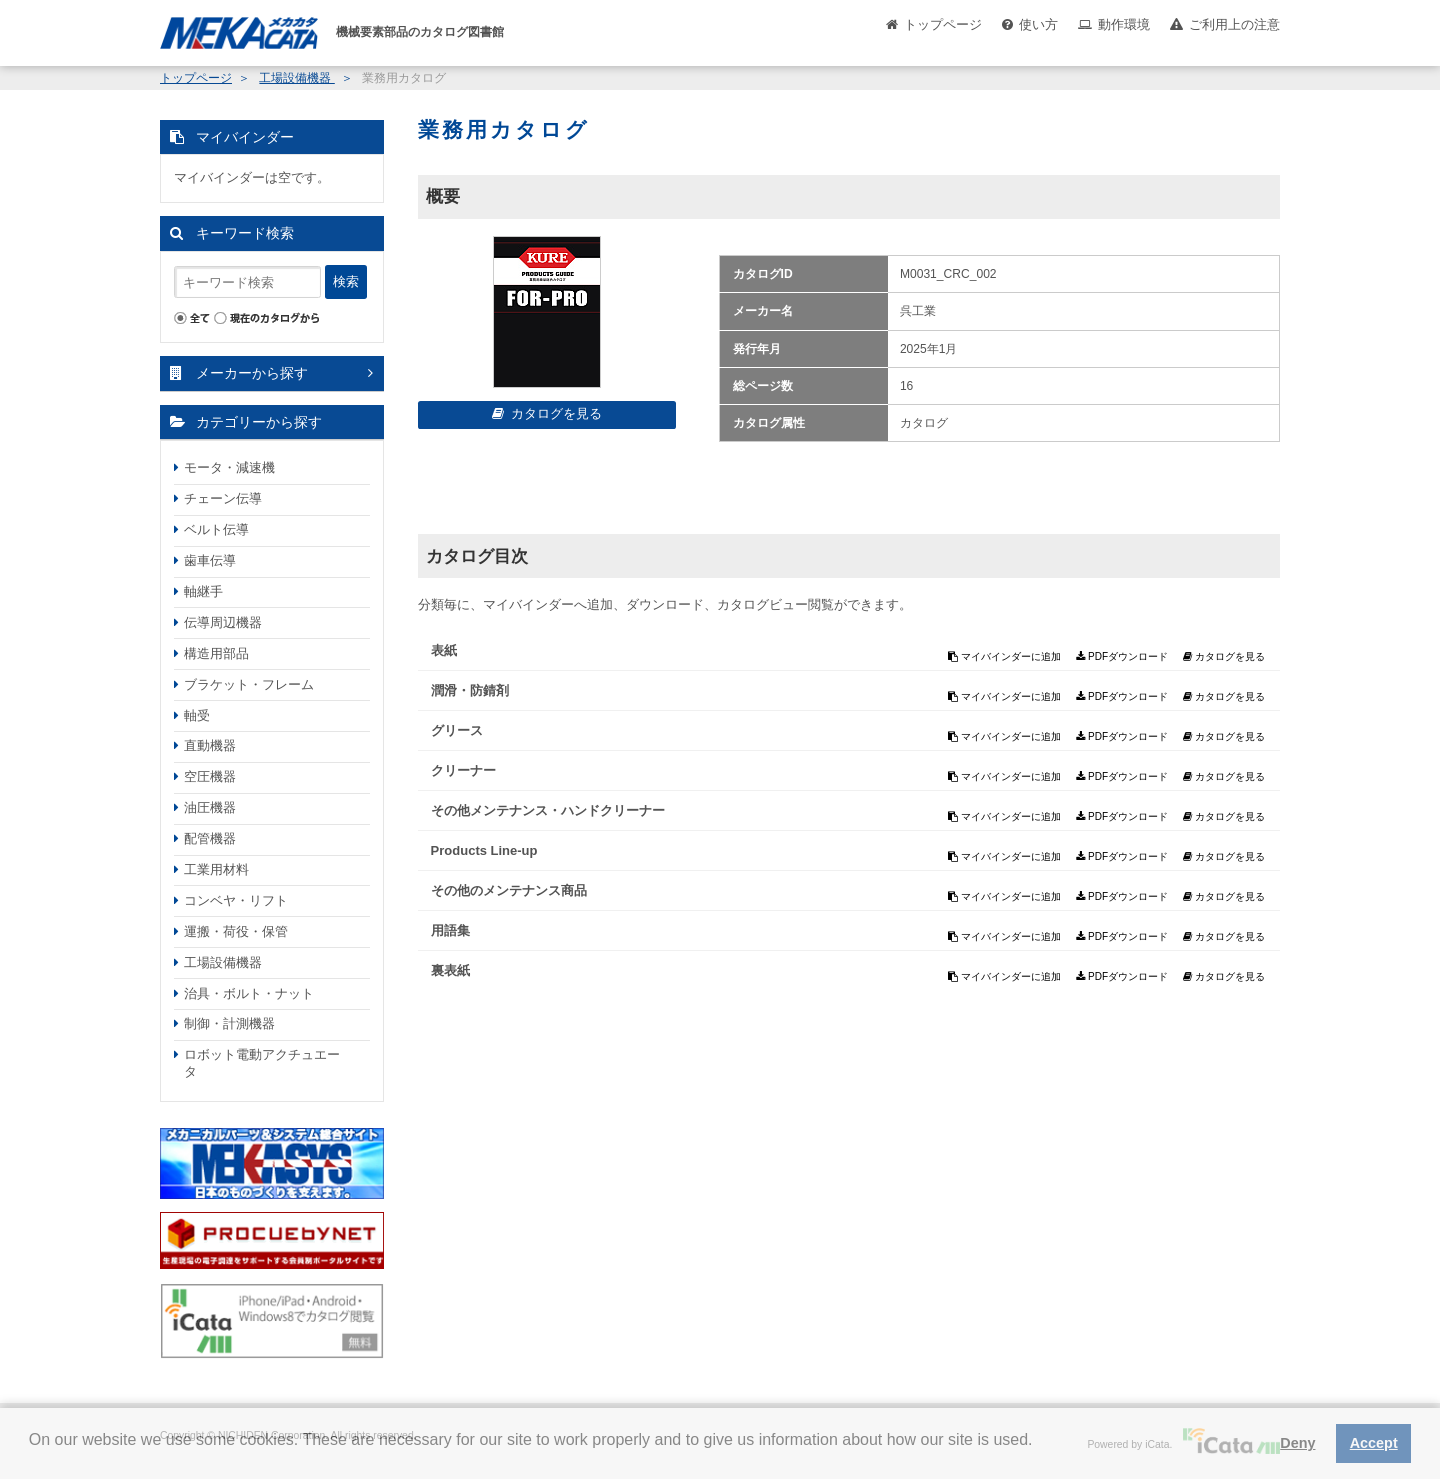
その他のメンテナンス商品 (509, 890)
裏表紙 (450, 970)
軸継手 (203, 591)
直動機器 (210, 745)
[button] (32, 1455)
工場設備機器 (296, 78)
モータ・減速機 (229, 467)
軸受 (197, 715)
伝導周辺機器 (223, 622)
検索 (346, 281)
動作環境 (1124, 24)
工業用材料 (216, 869)
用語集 (450, 930)
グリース (457, 730)
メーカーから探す (252, 373)
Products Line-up (484, 850)
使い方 (1038, 24)
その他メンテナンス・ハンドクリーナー (548, 810)
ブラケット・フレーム (249, 684)
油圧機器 (210, 807)
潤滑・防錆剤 (470, 690)
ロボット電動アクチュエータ (262, 1063)
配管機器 (210, 838)
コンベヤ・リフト (236, 900)
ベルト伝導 (216, 529)
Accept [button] (1374, 1443)
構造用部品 (216, 653)
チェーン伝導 (223, 498)
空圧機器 (210, 776)
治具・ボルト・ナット (249, 993)
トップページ (943, 24)
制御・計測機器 (229, 1023)
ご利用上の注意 (1234, 24)
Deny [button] (1297, 1443)
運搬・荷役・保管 (236, 931)
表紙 (444, 650)
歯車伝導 (210, 560)
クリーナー (463, 770)
